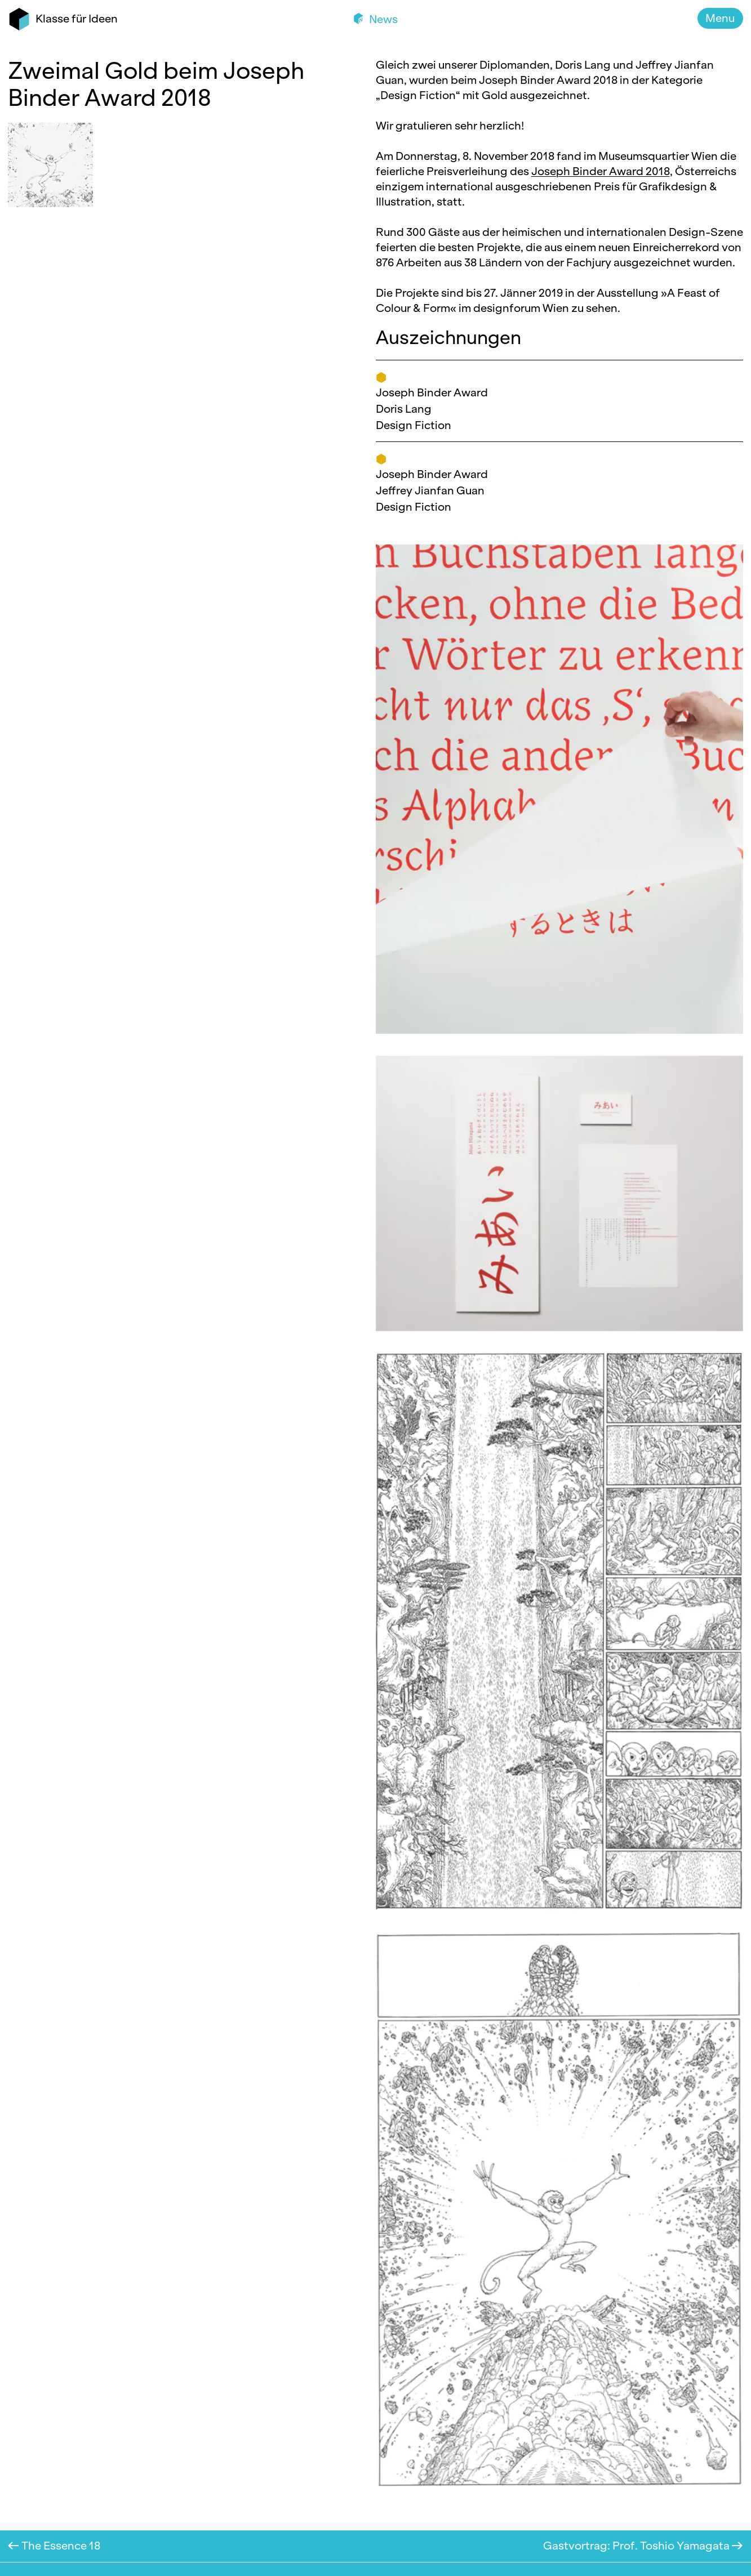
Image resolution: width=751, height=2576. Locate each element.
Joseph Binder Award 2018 (600, 171)
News (382, 19)
